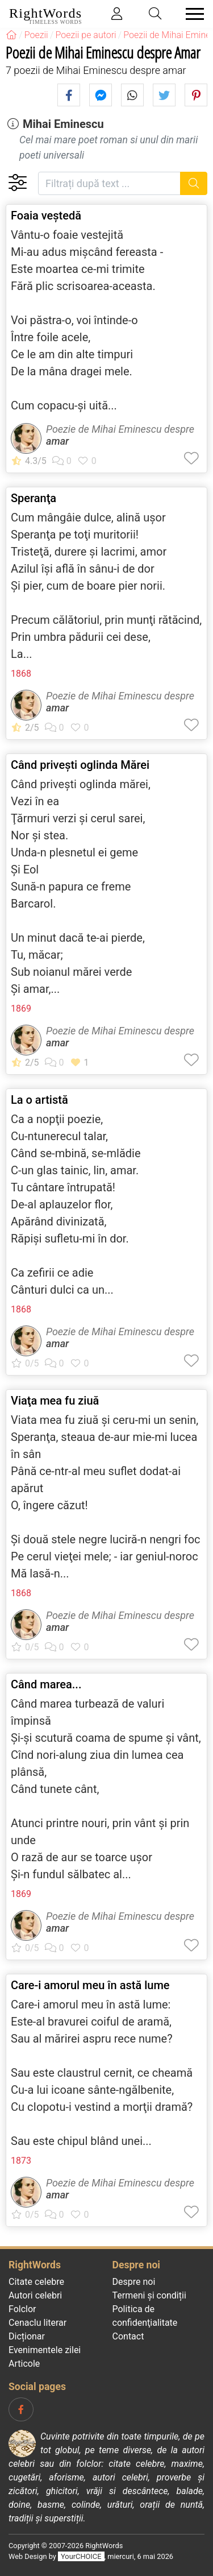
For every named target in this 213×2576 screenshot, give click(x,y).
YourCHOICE (81, 2556)
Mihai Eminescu (63, 124)
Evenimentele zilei (45, 2350)
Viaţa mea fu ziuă (55, 1400)
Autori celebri (35, 2295)
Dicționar (27, 2336)
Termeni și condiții (149, 2295)
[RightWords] (11, 35)
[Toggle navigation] (191, 14)
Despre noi (134, 2281)
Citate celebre (36, 2281)
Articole (24, 2363)
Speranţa (33, 498)
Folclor (22, 2309)
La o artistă (39, 1100)
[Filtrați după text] (109, 183)
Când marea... (46, 1684)
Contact (128, 2336)
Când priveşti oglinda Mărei (80, 765)
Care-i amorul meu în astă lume (90, 1985)
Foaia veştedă (46, 215)
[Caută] (194, 183)
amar (57, 441)
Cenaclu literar (37, 2322)
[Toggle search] (155, 14)
